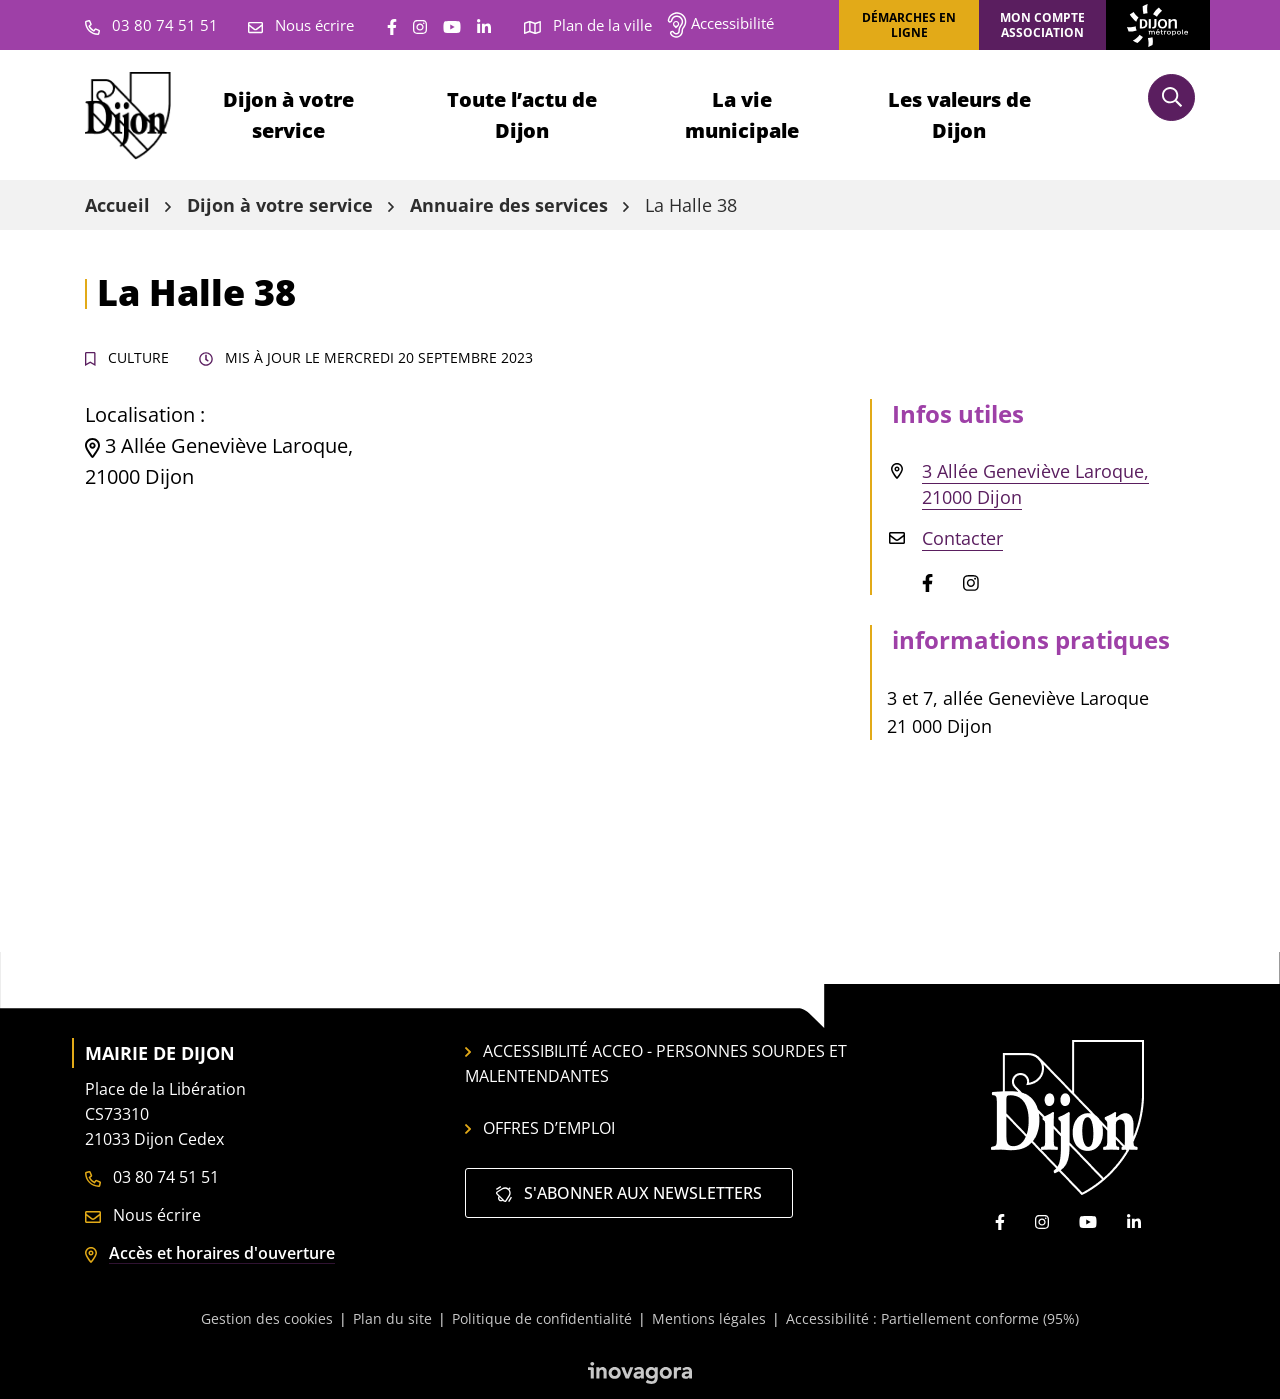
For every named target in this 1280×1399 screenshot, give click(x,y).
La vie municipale (742, 115)
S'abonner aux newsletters (629, 1193)
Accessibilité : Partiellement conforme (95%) (932, 1318)
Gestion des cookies (267, 1318)
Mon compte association (1042, 25)
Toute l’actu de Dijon (522, 115)
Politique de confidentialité (542, 1318)
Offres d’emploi (540, 1128)
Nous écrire (143, 1215)
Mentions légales (709, 1318)
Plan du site (392, 1318)
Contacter (962, 538)
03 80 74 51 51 (152, 1177)
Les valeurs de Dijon (959, 115)
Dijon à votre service (288, 115)
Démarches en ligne (909, 25)
